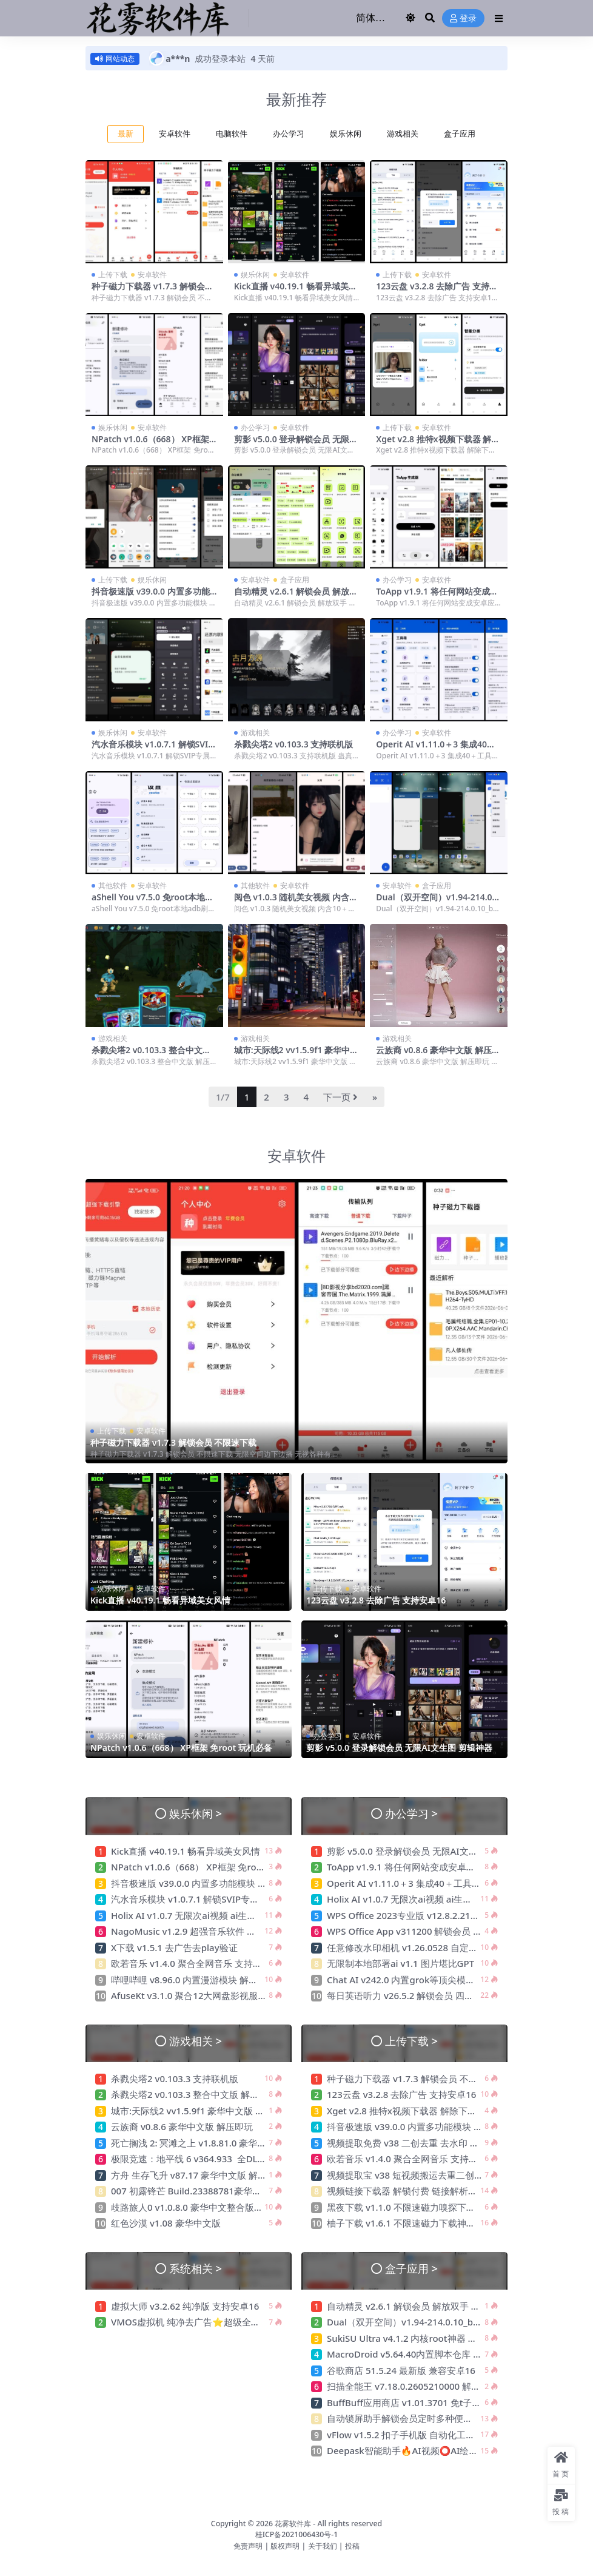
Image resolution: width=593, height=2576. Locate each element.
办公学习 (288, 133)
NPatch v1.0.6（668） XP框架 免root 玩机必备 (150, 444)
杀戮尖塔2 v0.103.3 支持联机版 (294, 744)
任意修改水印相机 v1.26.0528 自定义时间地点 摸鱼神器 (440, 1947)
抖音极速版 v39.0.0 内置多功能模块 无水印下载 (151, 596)
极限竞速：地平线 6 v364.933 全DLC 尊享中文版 (211, 2159)
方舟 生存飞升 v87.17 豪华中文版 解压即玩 (198, 2175)
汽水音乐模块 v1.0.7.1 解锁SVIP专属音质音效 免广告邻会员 (152, 749)
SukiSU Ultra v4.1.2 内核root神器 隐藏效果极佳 (424, 2338)
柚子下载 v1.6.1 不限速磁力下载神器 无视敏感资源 (429, 2223)
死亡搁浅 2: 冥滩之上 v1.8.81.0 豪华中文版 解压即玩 (217, 2143)
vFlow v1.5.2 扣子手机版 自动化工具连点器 (415, 2435)
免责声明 (248, 2545)
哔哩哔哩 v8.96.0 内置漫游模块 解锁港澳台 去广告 (213, 1980)
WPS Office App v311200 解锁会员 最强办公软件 (428, 1931)
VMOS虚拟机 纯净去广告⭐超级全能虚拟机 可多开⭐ (219, 2322)
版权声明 (285, 2545)
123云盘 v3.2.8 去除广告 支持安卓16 (436, 291)
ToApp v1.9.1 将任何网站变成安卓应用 (437, 596)
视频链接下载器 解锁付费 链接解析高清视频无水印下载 (438, 2191)
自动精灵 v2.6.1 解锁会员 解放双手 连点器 (296, 596)
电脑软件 (231, 133)
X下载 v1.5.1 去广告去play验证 (174, 1947)
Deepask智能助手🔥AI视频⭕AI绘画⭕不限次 (422, 2450)
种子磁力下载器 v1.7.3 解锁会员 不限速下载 (152, 291)
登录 (463, 18)
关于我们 (323, 2545)
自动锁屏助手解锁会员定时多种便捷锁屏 (409, 2418)
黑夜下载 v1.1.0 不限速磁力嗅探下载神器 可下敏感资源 (439, 2207)
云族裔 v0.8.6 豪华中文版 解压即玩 (438, 1055)
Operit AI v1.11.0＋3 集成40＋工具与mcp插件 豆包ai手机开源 (436, 749)
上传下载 (112, 274)
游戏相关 (402, 133)
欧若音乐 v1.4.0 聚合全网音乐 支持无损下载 (200, 1963)
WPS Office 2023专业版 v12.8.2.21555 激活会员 (425, 1915)
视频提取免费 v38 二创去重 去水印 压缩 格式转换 (427, 2143)
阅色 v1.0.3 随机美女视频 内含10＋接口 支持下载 (296, 902)
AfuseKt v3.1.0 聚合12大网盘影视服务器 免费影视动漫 (222, 1995)
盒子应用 (459, 133)
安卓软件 (174, 133)
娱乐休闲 (345, 133)
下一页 (340, 1097)
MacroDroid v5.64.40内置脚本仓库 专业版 (413, 2354)
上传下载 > (411, 2040)
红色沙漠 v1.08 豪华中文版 (166, 2223)
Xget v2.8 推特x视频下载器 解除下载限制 (438, 444)
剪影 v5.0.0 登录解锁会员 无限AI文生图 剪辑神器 (296, 444)
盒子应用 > (411, 2268)
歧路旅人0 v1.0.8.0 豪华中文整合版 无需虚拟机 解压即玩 (226, 2207)
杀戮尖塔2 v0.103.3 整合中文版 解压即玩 (151, 1055)
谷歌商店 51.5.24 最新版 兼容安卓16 (401, 2370)
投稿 (352, 2545)
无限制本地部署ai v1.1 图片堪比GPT (400, 1963)
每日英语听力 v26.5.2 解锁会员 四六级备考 (414, 1995)
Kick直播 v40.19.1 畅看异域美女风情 (295, 291)
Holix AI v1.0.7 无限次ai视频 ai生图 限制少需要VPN (216, 1915)
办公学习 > (411, 1812)
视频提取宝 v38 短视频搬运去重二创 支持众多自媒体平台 (442, 2175)
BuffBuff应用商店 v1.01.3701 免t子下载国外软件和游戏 (441, 2402)
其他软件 (112, 885)
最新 (125, 133)
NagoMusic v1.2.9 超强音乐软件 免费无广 (197, 1931)
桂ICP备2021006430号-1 (296, 2534)
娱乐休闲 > (195, 1812)
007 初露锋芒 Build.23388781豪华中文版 (195, 2191)
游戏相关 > (195, 2040)
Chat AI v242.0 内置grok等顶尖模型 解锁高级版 (425, 1980)
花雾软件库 (293, 2523)
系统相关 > (195, 2268)
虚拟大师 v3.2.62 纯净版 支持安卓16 (185, 2306)
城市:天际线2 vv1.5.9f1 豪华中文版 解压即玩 (296, 1055)
